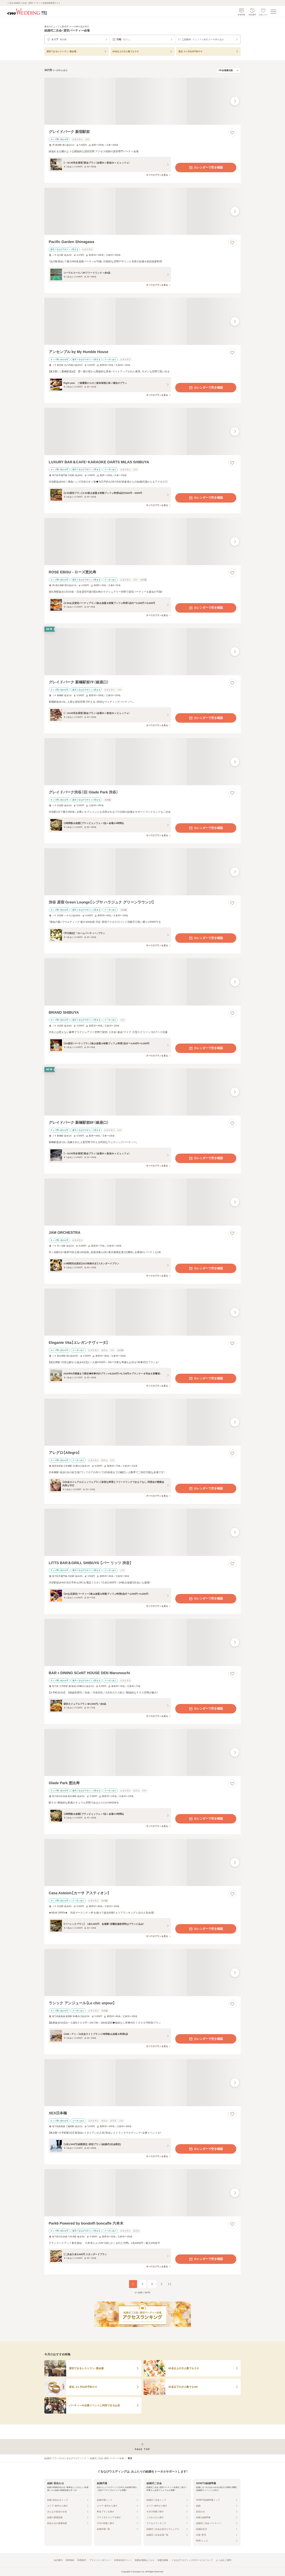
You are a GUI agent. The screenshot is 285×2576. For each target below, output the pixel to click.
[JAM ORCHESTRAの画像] (142, 1202)
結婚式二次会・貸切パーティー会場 (107, 2458)
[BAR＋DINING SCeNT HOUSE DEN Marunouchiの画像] (142, 1642)
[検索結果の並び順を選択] (228, 70)
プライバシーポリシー (100, 2560)
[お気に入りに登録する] (232, 132)
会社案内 (58, 2560)
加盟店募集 (162, 2560)
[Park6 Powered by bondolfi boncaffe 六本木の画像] (142, 2192)
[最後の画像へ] (234, 101)
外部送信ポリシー (123, 2560)
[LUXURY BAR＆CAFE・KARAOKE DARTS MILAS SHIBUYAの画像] (142, 431)
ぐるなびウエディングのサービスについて (192, 2560)
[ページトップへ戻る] (142, 2446)
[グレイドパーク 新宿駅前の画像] (142, 101)
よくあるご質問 (223, 2560)
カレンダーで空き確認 (206, 167)
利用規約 (70, 2560)
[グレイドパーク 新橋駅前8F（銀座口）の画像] (142, 1092)
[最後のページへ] (169, 2284)
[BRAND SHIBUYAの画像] (142, 981)
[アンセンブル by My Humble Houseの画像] (142, 321)
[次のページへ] (161, 2284)
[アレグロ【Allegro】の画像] (142, 1422)
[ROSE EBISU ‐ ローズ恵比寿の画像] (142, 541)
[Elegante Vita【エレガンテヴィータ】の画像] (142, 1312)
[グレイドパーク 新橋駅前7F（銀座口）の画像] (142, 651)
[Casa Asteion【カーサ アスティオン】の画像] (142, 1862)
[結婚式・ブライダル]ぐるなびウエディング (65, 2458)
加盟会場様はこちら (144, 2560)
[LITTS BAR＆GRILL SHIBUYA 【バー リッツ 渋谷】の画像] (142, 1532)
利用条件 (81, 2560)
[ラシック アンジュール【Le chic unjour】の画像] (142, 1972)
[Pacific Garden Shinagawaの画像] (142, 211)
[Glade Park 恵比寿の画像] (142, 1752)
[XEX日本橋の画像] (142, 2082)
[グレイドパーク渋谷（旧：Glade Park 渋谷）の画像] (142, 761)
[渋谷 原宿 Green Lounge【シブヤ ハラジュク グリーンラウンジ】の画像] (142, 871)
